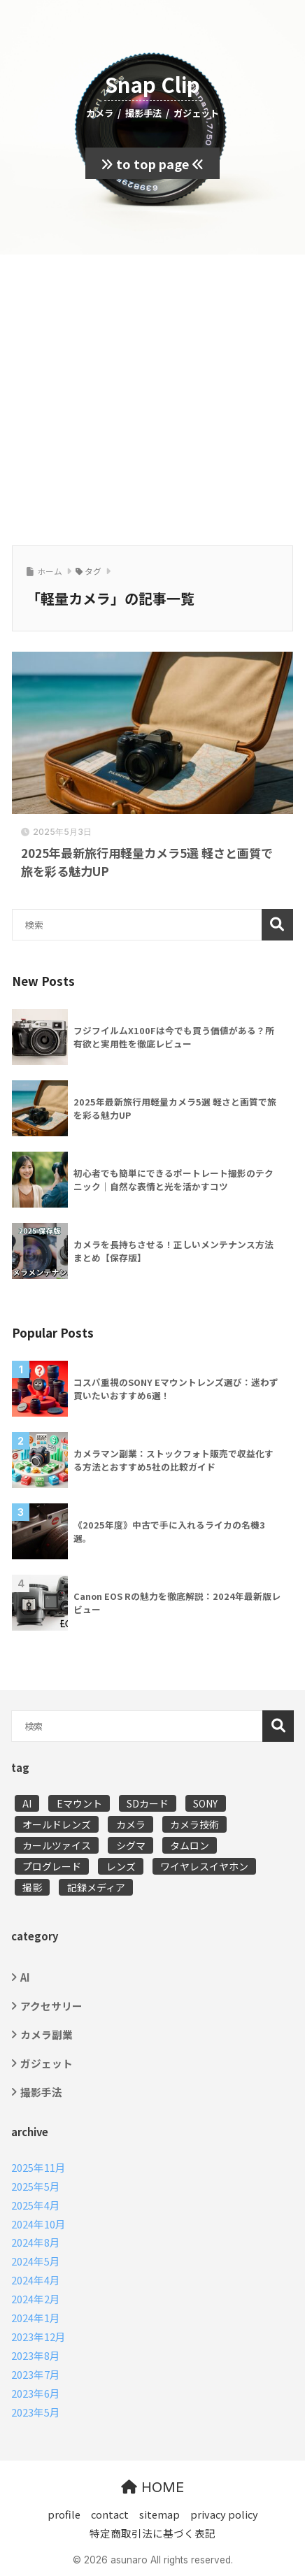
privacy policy (224, 2514)
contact (110, 2514)
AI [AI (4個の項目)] (26, 1803)
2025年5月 (35, 2186)
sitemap (159, 2514)
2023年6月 (35, 2393)
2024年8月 (35, 2242)
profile (64, 2514)
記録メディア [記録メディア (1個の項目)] (96, 1887)
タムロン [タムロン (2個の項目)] (189, 1845)
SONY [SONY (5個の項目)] (205, 1803)
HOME (152, 2487)
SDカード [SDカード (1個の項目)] (148, 1803)
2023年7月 (35, 2374)
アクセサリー (51, 2005)
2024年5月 (35, 2261)
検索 (277, 924)
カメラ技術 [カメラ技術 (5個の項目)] (194, 1824)
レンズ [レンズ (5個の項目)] (121, 1866)
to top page (152, 164)
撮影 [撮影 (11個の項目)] (32, 1887)
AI (25, 1977)
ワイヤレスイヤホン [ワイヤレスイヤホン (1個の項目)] (204, 1866)
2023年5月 (35, 2412)
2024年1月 (35, 2317)
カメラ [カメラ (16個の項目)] (131, 1824)
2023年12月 (38, 2336)
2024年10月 (38, 2224)
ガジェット (46, 2063)
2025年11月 (38, 2167)
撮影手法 (41, 2091)
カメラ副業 (46, 2034)
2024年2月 (35, 2298)
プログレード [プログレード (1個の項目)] (51, 1866)
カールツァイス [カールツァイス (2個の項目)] (56, 1845)
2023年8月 (35, 2355)
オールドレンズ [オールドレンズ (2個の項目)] (56, 1824)
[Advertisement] (152, 398)
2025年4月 (35, 2205)
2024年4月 (35, 2280)
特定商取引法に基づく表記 (152, 2533)
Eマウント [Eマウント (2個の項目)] (79, 1803)
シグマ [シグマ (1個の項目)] (131, 1845)
